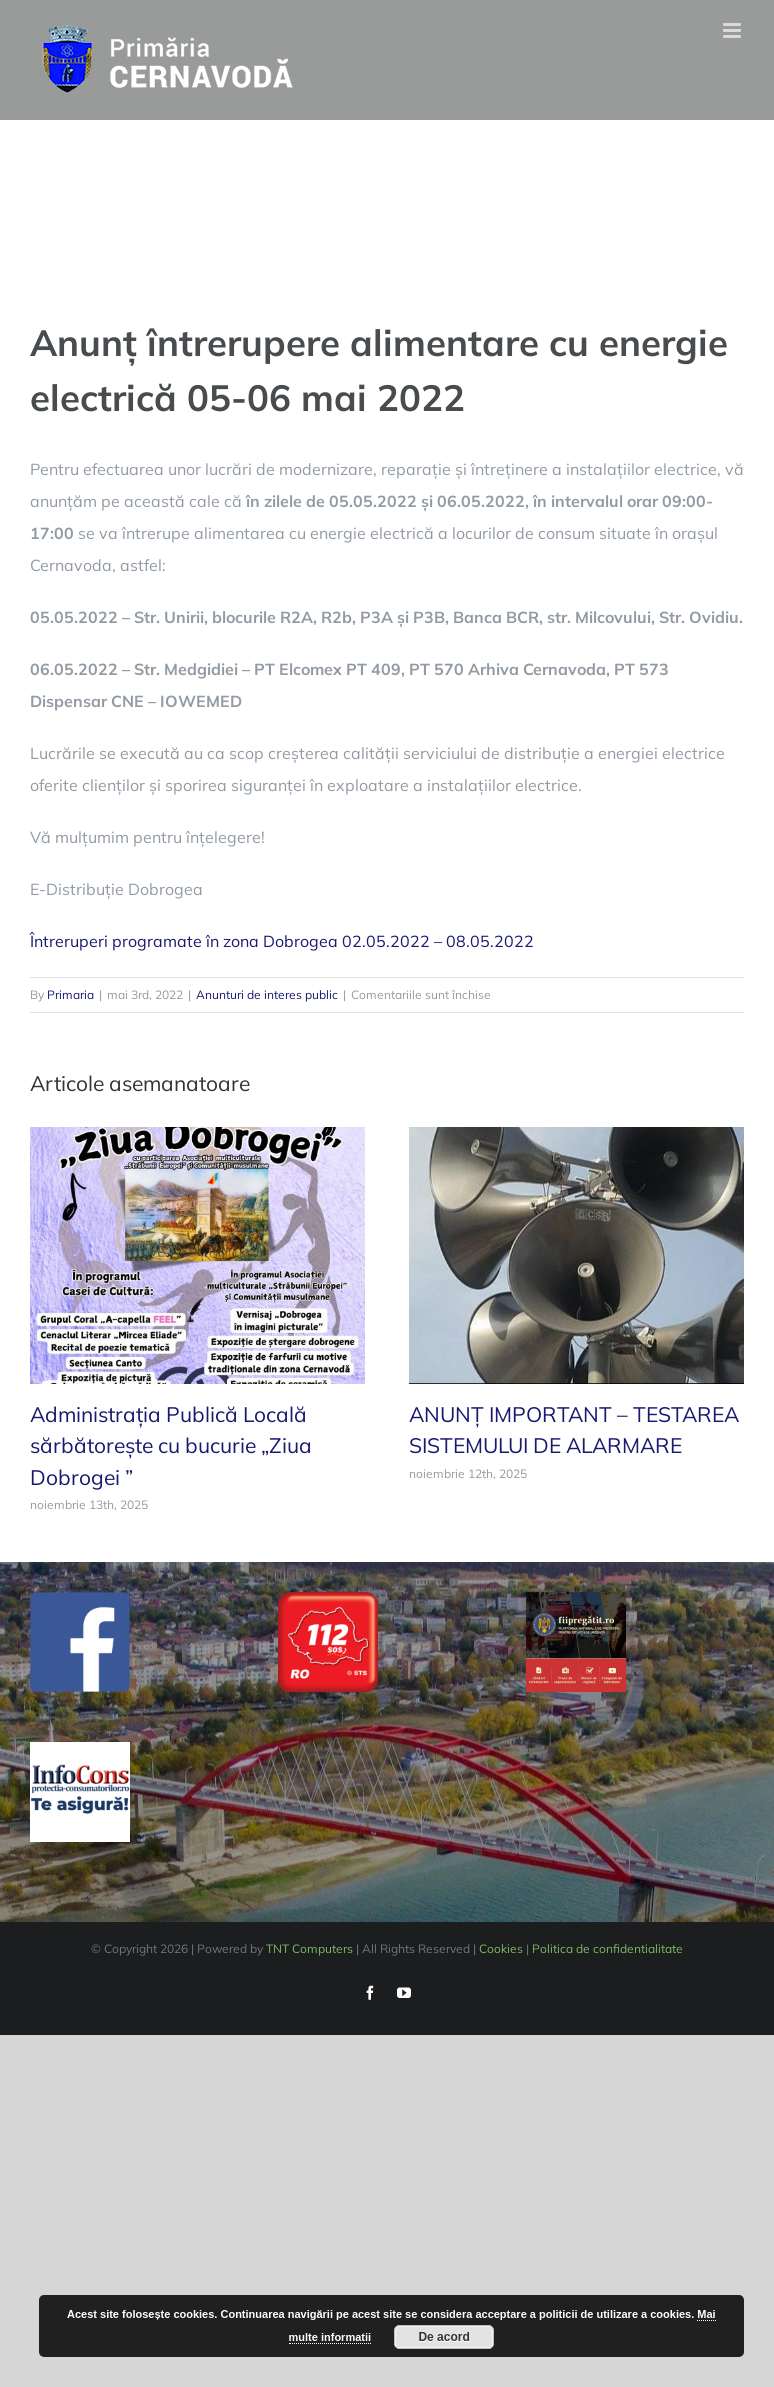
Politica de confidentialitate (607, 1948)
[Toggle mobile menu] (733, 30)
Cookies (501, 1948)
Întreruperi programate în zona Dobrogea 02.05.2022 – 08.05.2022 (282, 941)
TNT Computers (309, 1948)
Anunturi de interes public (267, 994)
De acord (443, 2337)
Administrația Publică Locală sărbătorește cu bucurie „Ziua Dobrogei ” (171, 1445)
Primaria (70, 994)
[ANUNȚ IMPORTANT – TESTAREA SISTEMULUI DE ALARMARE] (576, 1253)
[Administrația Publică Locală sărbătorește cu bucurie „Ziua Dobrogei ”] (197, 1253)
